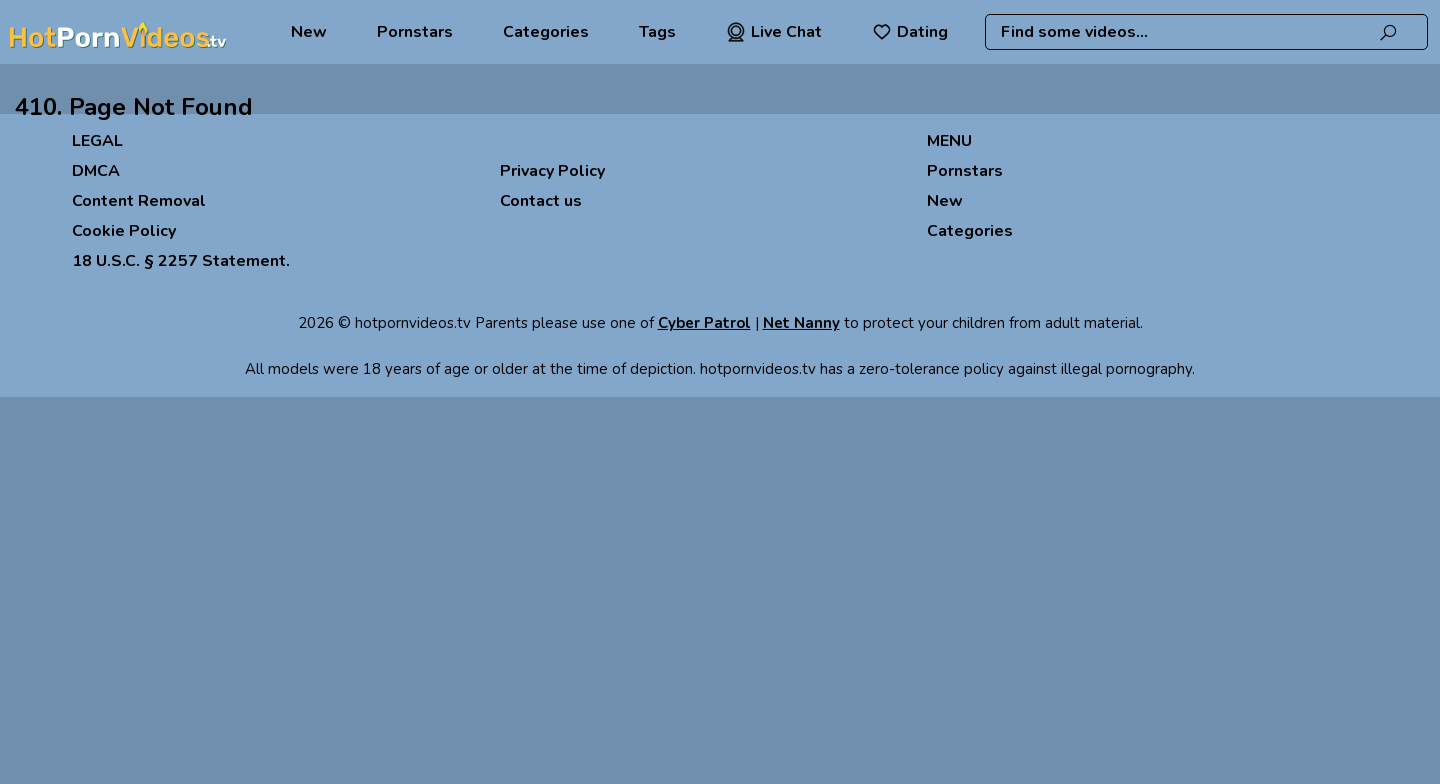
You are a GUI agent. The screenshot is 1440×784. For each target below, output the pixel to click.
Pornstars (415, 32)
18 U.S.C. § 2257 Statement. (181, 261)
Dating (910, 32)
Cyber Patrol (704, 323)
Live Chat (774, 32)
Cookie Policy (124, 231)
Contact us (541, 201)
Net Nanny (801, 323)
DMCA (96, 171)
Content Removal (139, 201)
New (309, 32)
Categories (546, 32)
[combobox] (1207, 32)
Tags (657, 32)
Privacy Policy (552, 171)
